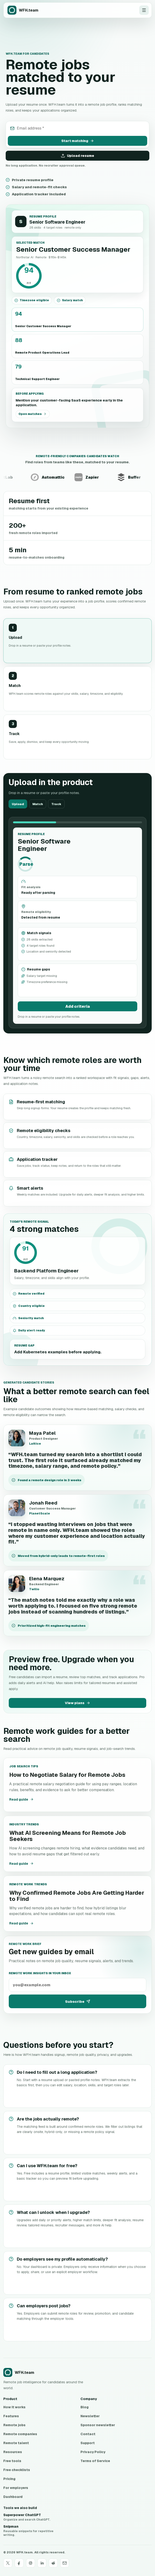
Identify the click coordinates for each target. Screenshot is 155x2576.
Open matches (32, 414)
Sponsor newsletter (97, 2425)
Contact (87, 2434)
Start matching (77, 141)
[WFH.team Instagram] (30, 2563)
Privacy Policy (92, 2452)
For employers (15, 2488)
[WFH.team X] (7, 2563)
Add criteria (77, 1006)
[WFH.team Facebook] (19, 2563)
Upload (18, 804)
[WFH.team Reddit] (53, 2563)
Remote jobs (14, 2425)
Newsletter (90, 2416)
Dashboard (12, 2497)
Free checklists (16, 2470)
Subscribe (77, 2001)
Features (11, 2416)
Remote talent (16, 2443)
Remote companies (20, 2434)
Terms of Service (95, 2461)
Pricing (9, 2479)
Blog (84, 2407)
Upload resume (77, 156)
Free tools (12, 2461)
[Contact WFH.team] (64, 2563)
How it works (14, 2407)
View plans (77, 1703)
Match (37, 804)
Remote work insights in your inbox (40, 1973)
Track (56, 804)
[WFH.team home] (47, 10)
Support (87, 2443)
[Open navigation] (144, 10)
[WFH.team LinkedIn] (41, 2563)
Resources (12, 2452)
